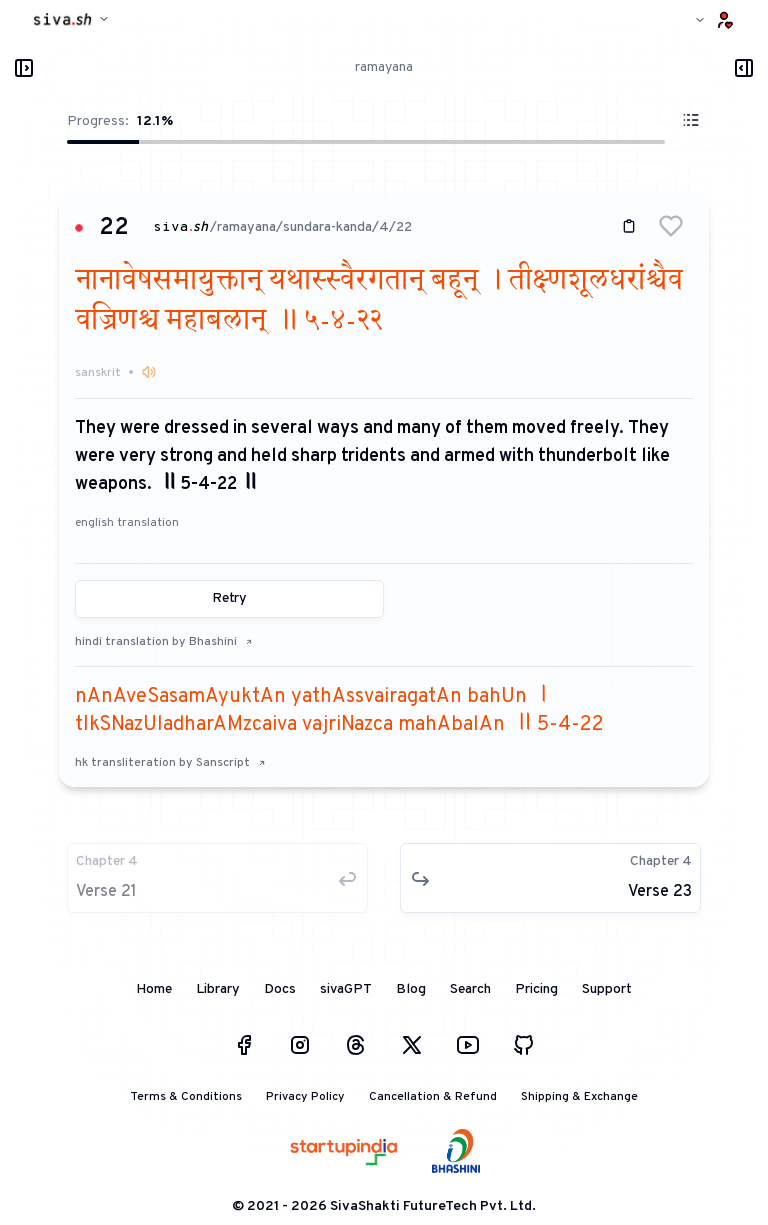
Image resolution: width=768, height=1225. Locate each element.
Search (470, 989)
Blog (411, 989)
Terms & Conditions (186, 1097)
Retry (229, 598)
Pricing (536, 989)
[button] (671, 226)
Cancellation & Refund (433, 1097)
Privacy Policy (305, 1097)
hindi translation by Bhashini (164, 642)
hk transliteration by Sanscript (170, 763)
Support (607, 989)
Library (218, 989)
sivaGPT (346, 989)
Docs (280, 989)
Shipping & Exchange (579, 1097)
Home (154, 989)
